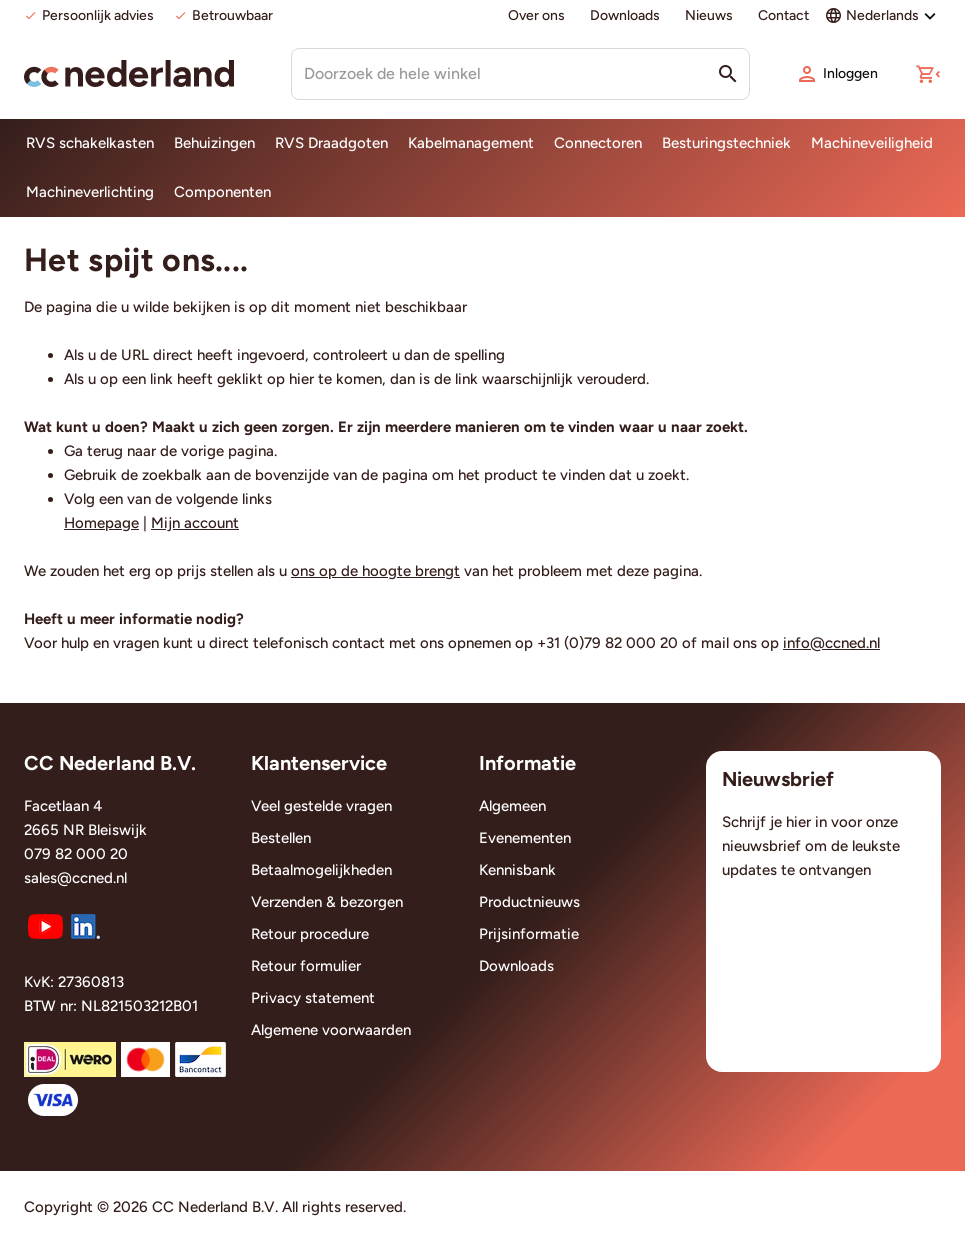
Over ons (536, 15)
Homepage (101, 523)
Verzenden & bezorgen (327, 902)
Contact (783, 15)
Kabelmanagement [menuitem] (471, 143)
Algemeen (512, 806)
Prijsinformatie (529, 934)
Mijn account (195, 523)
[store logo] (129, 73)
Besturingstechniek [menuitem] (726, 143)
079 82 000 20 (76, 854)
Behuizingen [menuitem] (214, 143)
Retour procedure (310, 934)
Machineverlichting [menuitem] (90, 192)
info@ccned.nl (831, 643)
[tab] (125, 769)
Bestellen (281, 838)
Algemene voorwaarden (331, 1030)
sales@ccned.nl (75, 878)
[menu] (482, 168)
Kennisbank (517, 870)
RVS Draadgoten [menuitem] (331, 143)
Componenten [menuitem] (222, 192)
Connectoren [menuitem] (598, 143)
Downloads (625, 15)
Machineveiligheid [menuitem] (872, 143)
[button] (928, 74)
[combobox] (520, 74)
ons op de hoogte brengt (375, 571)
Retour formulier (306, 966)
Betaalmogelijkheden (321, 870)
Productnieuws (529, 902)
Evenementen (525, 838)
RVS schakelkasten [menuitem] (90, 143)
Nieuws (709, 15)
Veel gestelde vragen (321, 806)
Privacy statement (313, 998)
